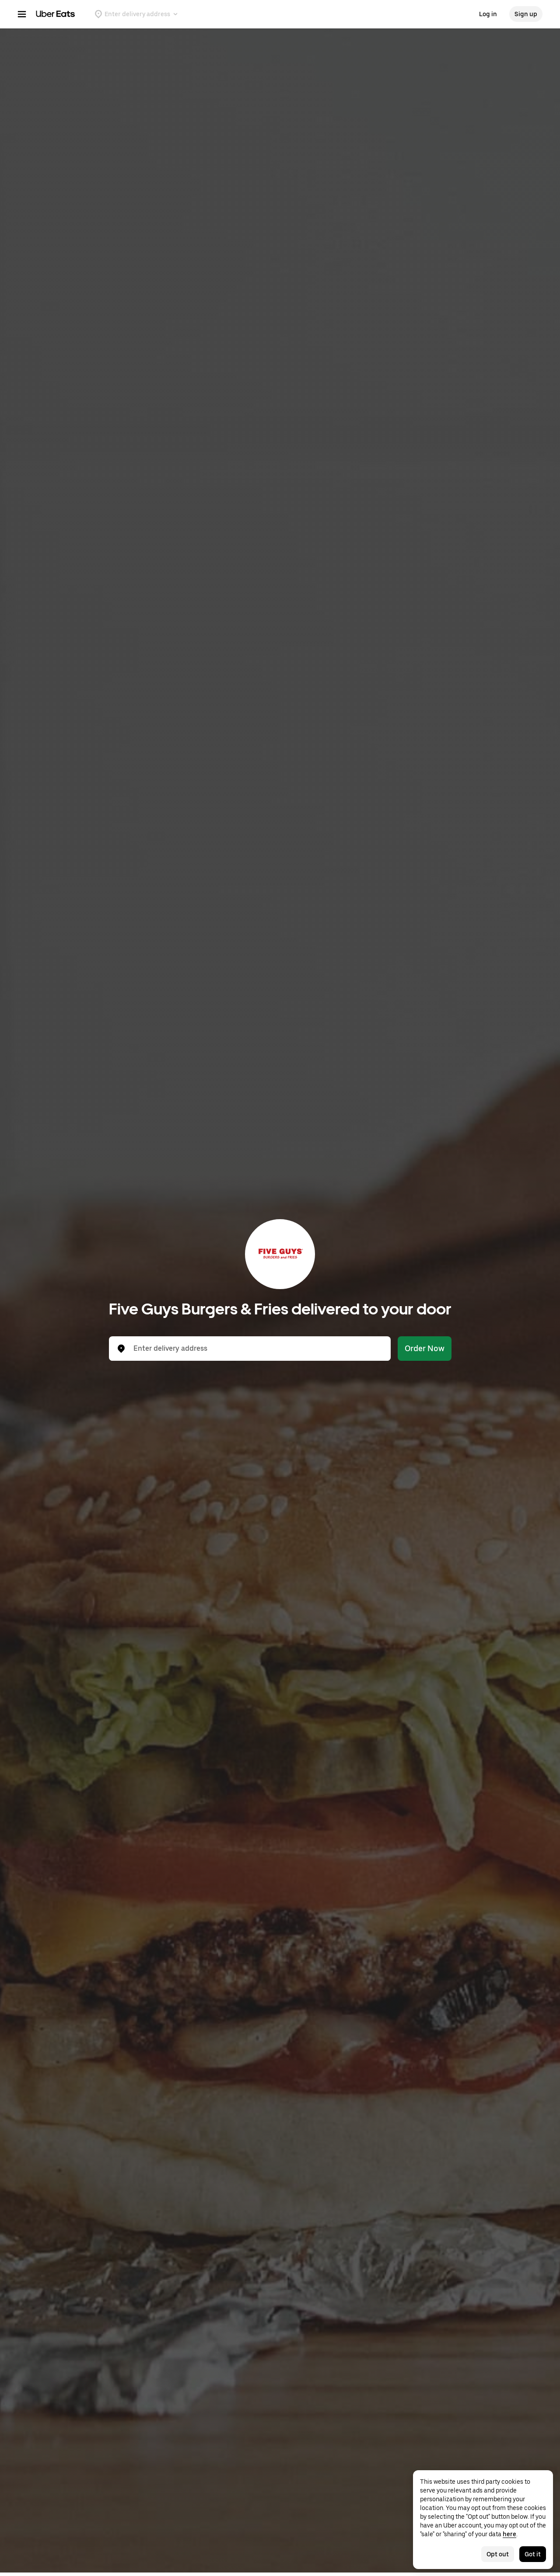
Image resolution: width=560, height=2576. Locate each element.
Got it (533, 2554)
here (509, 2534)
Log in (488, 13)
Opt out (497, 2554)
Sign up (525, 13)
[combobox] (256, 1348)
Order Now (424, 1348)
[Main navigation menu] (21, 13)
